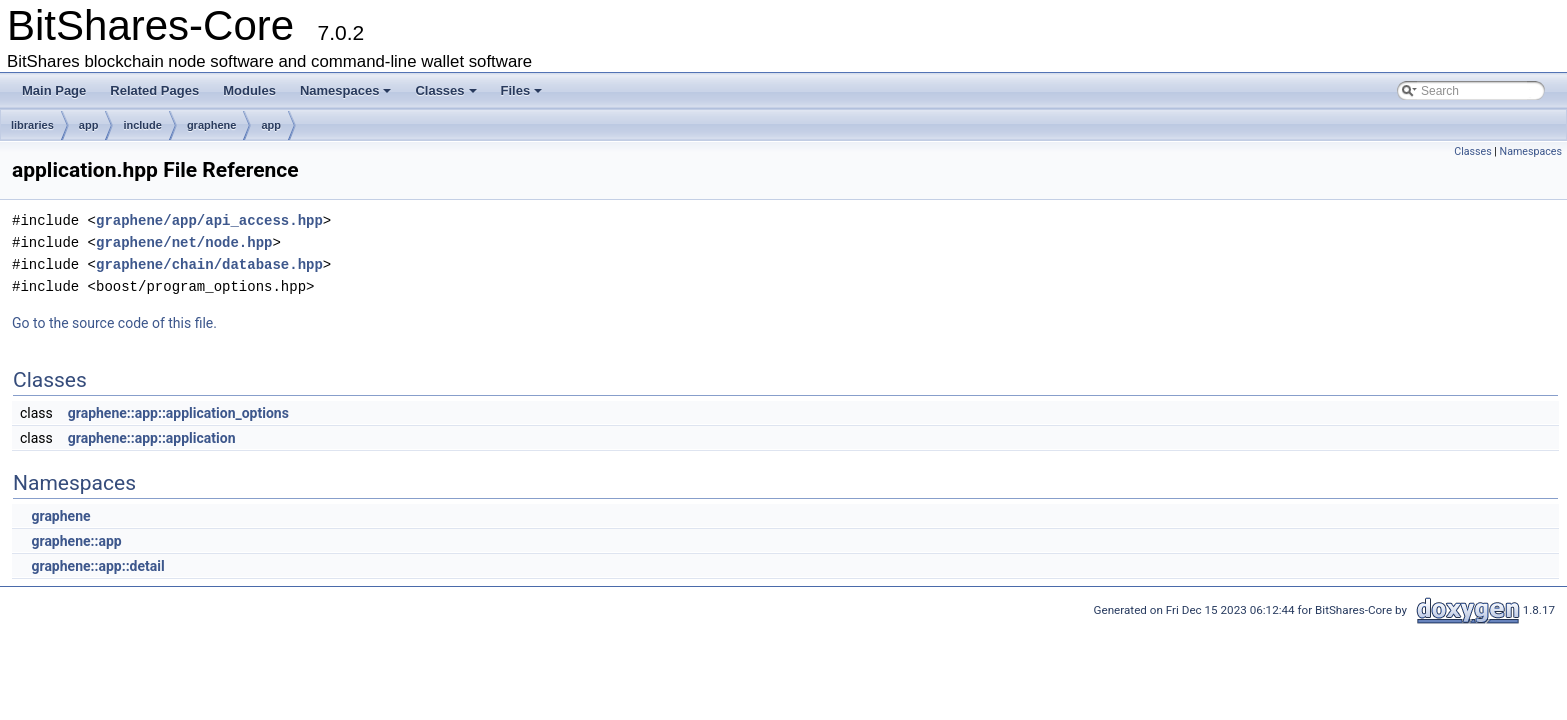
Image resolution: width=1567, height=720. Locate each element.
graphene (212, 125)
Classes (445, 90)
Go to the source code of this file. (114, 323)
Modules (249, 90)
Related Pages (154, 90)
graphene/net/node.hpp (184, 242)
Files (522, 90)
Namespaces (346, 90)
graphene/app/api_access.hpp (209, 220)
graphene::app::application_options (178, 413)
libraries (32, 125)
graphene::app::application (152, 438)
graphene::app (76, 541)
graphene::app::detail (97, 566)
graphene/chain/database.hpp (209, 264)
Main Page (54, 90)
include (142, 125)
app (89, 125)
